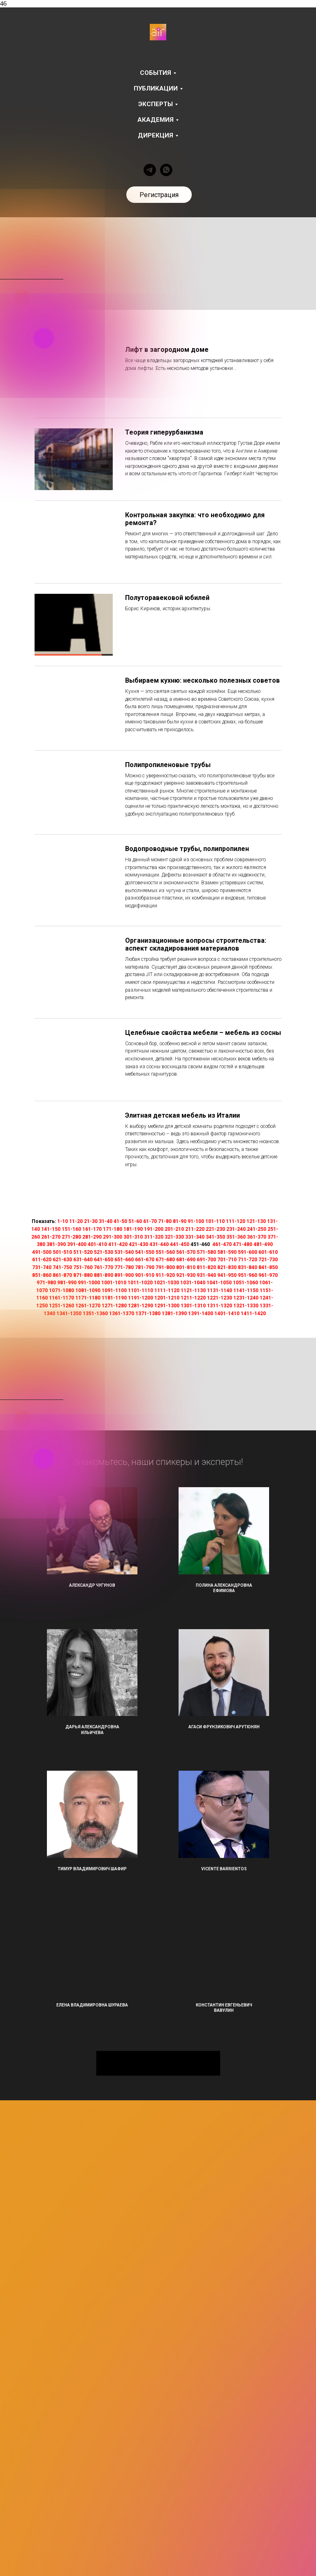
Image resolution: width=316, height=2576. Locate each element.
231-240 (236, 1229)
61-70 (150, 1221)
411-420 (118, 1244)
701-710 (227, 1259)
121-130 (256, 1221)
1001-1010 (113, 1283)
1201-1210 (166, 1298)
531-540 (124, 1252)
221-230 (215, 1229)
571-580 (206, 1252)
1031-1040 (192, 1283)
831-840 (247, 1267)
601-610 (268, 1252)
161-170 (92, 1229)
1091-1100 (114, 1290)
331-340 (194, 1237)
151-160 (71, 1229)
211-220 (194, 1229)
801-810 (185, 1267)
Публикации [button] (156, 88)
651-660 (124, 1259)
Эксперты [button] (155, 104)
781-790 (144, 1267)
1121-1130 (193, 1290)
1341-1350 (68, 1313)
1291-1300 (166, 1306)
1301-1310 (193, 1306)
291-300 (112, 1237)
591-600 (247, 1252)
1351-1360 (95, 1313)
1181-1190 (114, 1298)
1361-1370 (121, 1313)
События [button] (155, 73)
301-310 (133, 1237)
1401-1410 (226, 1313)
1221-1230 (219, 1298)
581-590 (227, 1252)
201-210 (174, 1229)
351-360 (236, 1237)
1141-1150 (245, 1290)
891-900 (124, 1275)
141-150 (50, 1229)
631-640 (83, 1259)
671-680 (165, 1259)
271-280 (71, 1237)
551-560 (165, 1252)
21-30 (91, 1221)
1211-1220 (193, 1298)
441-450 (179, 1244)
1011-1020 (140, 1283)
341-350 (215, 1237)
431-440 (159, 1244)
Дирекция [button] (155, 135)
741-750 (62, 1267)
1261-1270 (87, 1306)
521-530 (103, 1252)
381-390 (56, 1244)
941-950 (227, 1275)
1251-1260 (61, 1306)
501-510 (62, 1252)
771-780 (124, 1267)
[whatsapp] (166, 170)
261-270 (50, 1237)
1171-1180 (87, 1298)
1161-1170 (61, 1298)
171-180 (112, 1229)
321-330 (174, 1237)
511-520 (83, 1252)
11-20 (76, 1221)
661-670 (144, 1259)
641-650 (103, 1259)
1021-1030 (166, 1283)
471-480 (242, 1244)
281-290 (92, 1237)
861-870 (62, 1275)
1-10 (62, 1221)
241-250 (256, 1229)
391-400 (76, 1244)
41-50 (120, 1221)
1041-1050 (219, 1283)
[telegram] (150, 170)
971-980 (46, 1283)
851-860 (41, 1275)
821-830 (227, 1267)
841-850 (268, 1267)
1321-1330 (245, 1306)
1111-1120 (166, 1290)
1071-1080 (61, 1290)
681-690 (185, 1259)
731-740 (41, 1267)
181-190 (133, 1229)
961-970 (268, 1275)
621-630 (62, 1259)
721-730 (268, 1259)
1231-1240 (245, 1298)
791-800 (165, 1267)
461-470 (222, 1244)
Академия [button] (155, 119)
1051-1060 (245, 1283)
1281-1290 (140, 1306)
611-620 (41, 1259)
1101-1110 (140, 1290)
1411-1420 (253, 1313)
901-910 (144, 1275)
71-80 (165, 1221)
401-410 (97, 1244)
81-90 (179, 1221)
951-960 (247, 1275)
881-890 (103, 1275)
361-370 (256, 1237)
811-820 (206, 1267)
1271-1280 (114, 1306)
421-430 (138, 1244)
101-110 (215, 1221)
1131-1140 (219, 1290)
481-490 (263, 1244)
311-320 (153, 1237)
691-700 (206, 1259)
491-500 (41, 1252)
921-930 (185, 1275)
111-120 (235, 1221)
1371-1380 (147, 1313)
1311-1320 (219, 1306)
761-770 (103, 1267)
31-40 (105, 1221)
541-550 (144, 1252)
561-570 (185, 1252)
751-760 (83, 1267)
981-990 (67, 1283)
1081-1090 (87, 1290)
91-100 (196, 1221)
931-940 (206, 1275)
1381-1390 (174, 1313)
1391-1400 (200, 1313)
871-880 (83, 1275)
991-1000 (89, 1283)
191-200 (153, 1229)
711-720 (247, 1259)
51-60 (135, 1221)
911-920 (165, 1275)
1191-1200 (140, 1298)
